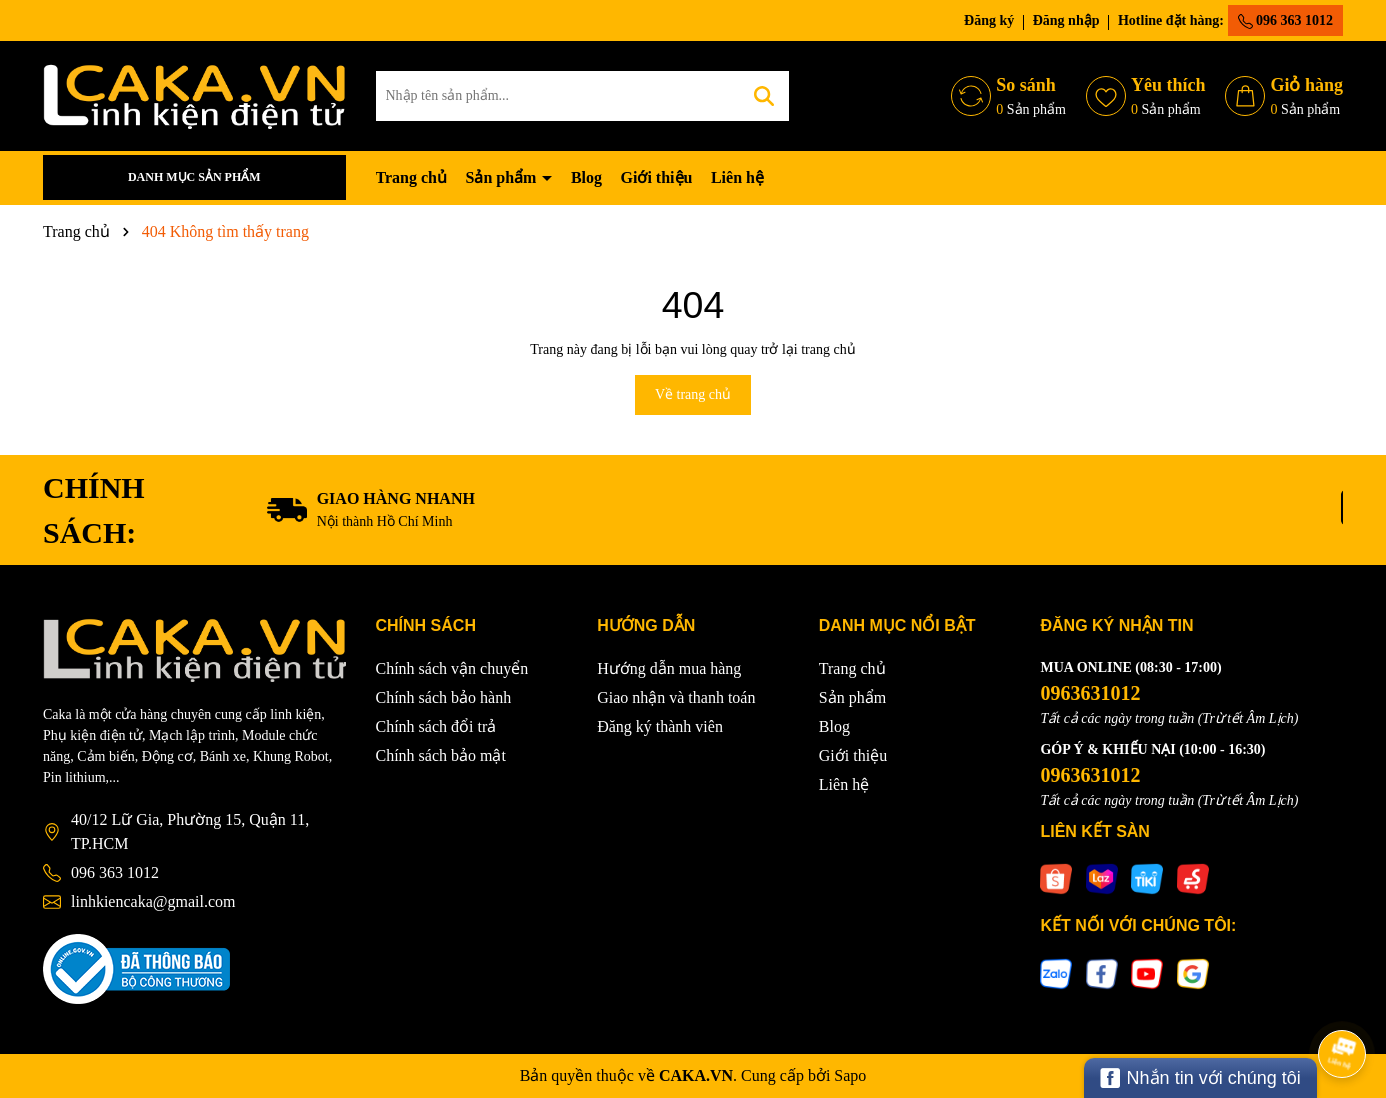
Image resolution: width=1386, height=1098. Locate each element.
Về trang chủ (693, 394)
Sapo (850, 1075)
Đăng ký (989, 20)
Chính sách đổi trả (436, 726)
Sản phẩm (502, 177)
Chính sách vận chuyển (452, 668)
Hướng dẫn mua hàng (669, 668)
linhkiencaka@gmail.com (153, 901)
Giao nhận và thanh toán (676, 697)
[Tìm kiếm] (764, 96)
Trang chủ (411, 177)
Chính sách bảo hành (444, 697)
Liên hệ (737, 177)
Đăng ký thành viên (660, 726)
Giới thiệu (657, 177)
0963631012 (1090, 693)
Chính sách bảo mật (441, 755)
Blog (586, 177)
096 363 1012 (1286, 21)
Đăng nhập (1066, 20)
